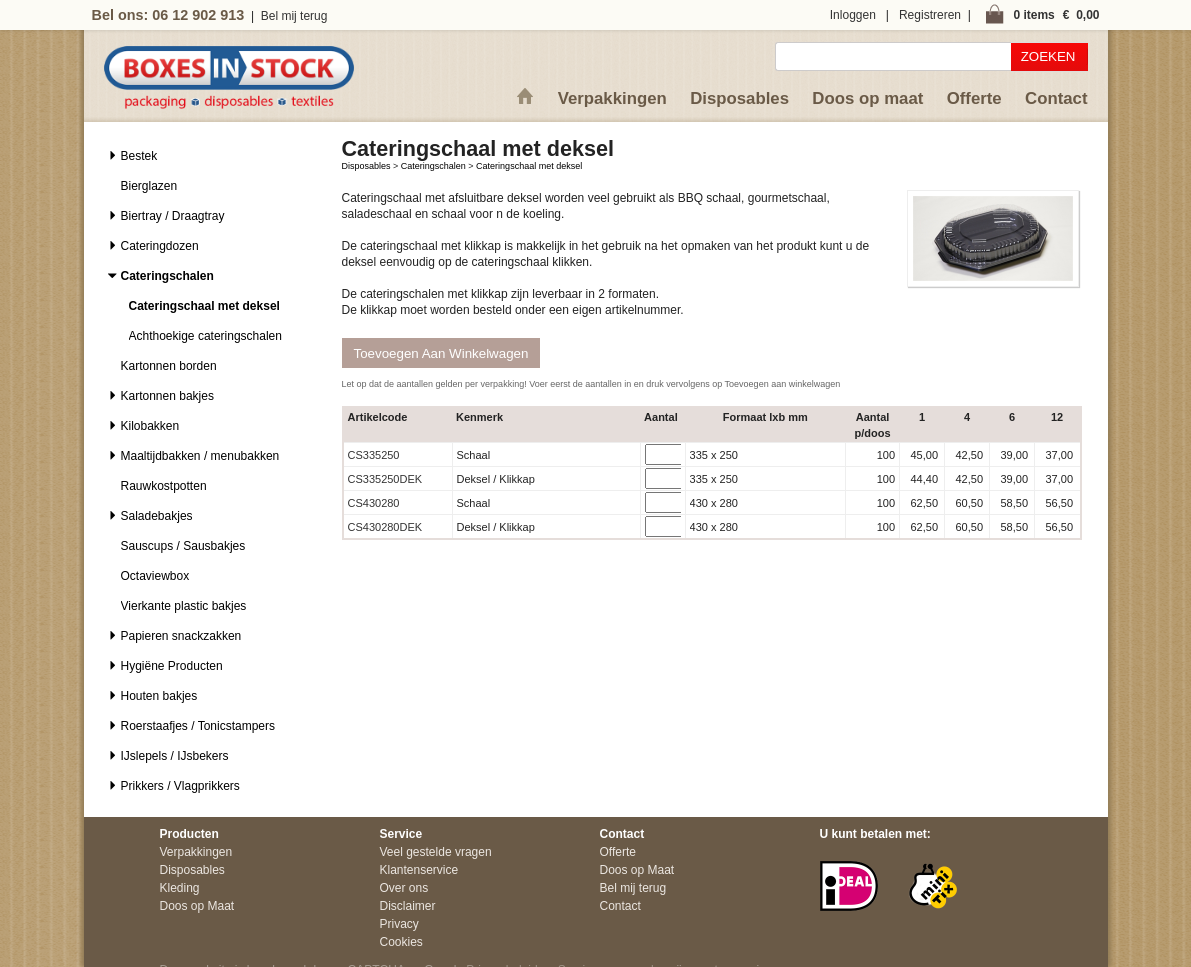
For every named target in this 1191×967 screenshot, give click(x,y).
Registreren (930, 15)
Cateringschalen (433, 166)
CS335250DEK (385, 479)
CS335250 (374, 455)
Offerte (974, 98)
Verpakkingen (612, 98)
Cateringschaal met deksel (529, 166)
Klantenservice (419, 870)
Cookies (401, 942)
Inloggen (853, 15)
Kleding (180, 888)
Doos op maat (867, 98)
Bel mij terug (294, 16)
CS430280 (374, 503)
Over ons (404, 888)
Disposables (739, 98)
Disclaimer (408, 906)
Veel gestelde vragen (436, 852)
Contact (1056, 98)
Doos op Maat (197, 906)
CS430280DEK (385, 527)
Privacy (399, 924)
